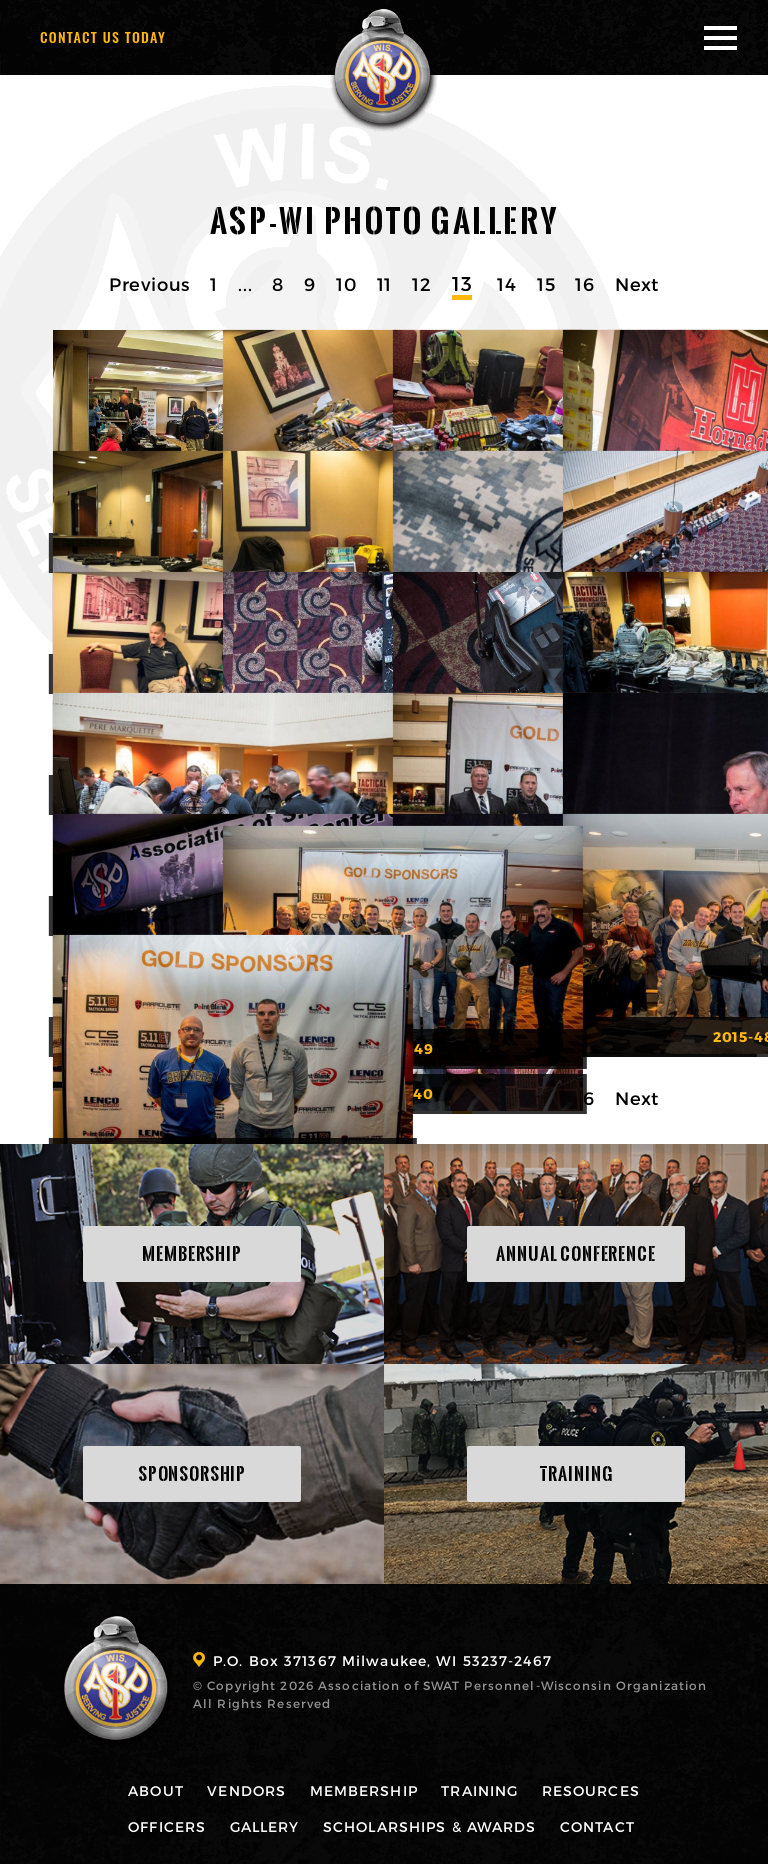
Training (481, 1789)
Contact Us (103, 36)
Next (637, 283)
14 (507, 283)
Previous (149, 283)
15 (546, 283)
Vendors (245, 1789)
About (153, 1789)
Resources (594, 1789)
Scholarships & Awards (430, 1825)
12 (422, 283)
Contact (599, 1825)
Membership (364, 1789)
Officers (164, 1825)
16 (585, 283)
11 (385, 283)
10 (346, 283)
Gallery (263, 1825)
